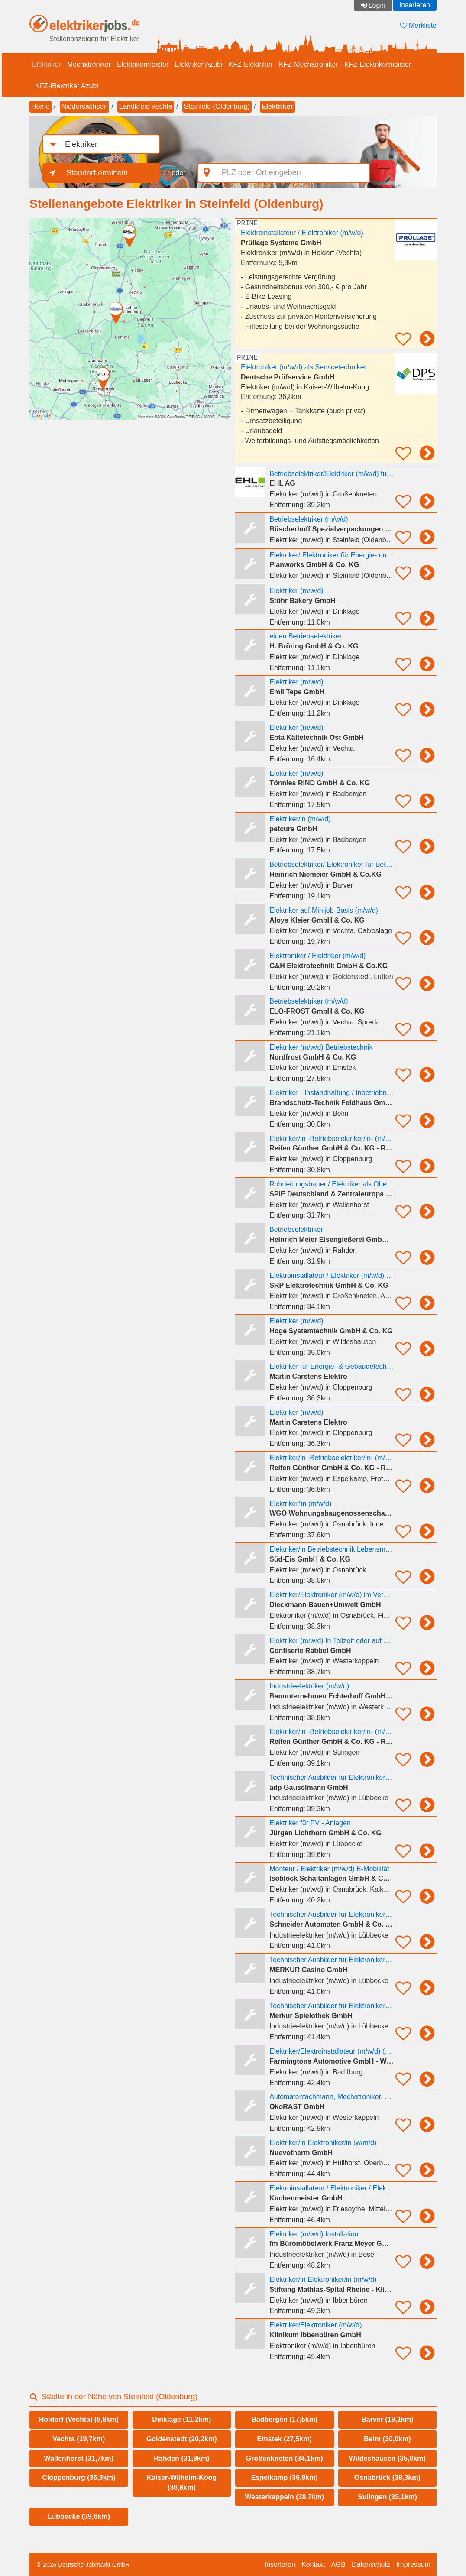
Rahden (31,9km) (181, 2458)
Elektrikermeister (142, 64)
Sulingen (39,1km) (387, 2497)
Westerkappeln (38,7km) (284, 2497)
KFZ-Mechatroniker (308, 64)
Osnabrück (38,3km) (387, 2477)
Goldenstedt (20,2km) (181, 2439)
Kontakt (313, 2564)
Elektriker (46, 64)
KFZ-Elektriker (250, 64)
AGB (338, 2564)
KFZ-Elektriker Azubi (66, 86)
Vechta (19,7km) (78, 2439)
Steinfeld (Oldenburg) (217, 106)
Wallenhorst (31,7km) (78, 2458)
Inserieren (414, 5)
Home (40, 106)
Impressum (413, 2564)
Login (377, 5)
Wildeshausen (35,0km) (387, 2458)
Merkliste (418, 25)
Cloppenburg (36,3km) (78, 2477)
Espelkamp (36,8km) (284, 2477)
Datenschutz (371, 2564)
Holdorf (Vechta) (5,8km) (79, 2419)
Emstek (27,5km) (284, 2439)
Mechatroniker (89, 64)
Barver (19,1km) (387, 2419)
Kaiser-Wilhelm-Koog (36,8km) (181, 2482)
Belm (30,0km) (387, 2439)
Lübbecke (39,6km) (79, 2516)
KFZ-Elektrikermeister (377, 64)
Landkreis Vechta (145, 106)
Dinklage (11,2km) (181, 2419)
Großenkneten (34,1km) (284, 2458)
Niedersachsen (84, 106)
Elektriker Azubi (198, 64)
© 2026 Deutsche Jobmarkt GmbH (83, 2564)
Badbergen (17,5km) (284, 2419)
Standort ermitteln (97, 172)
